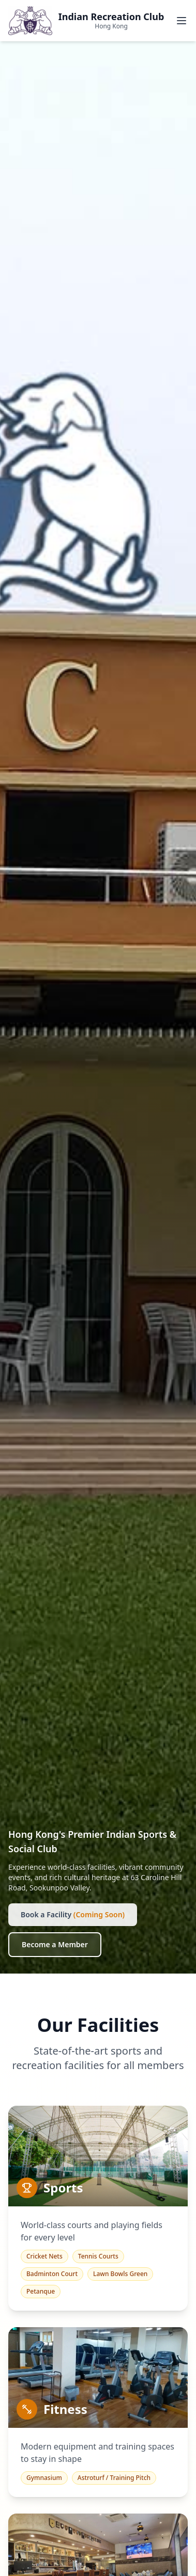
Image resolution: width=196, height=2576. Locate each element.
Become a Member (55, 1944)
